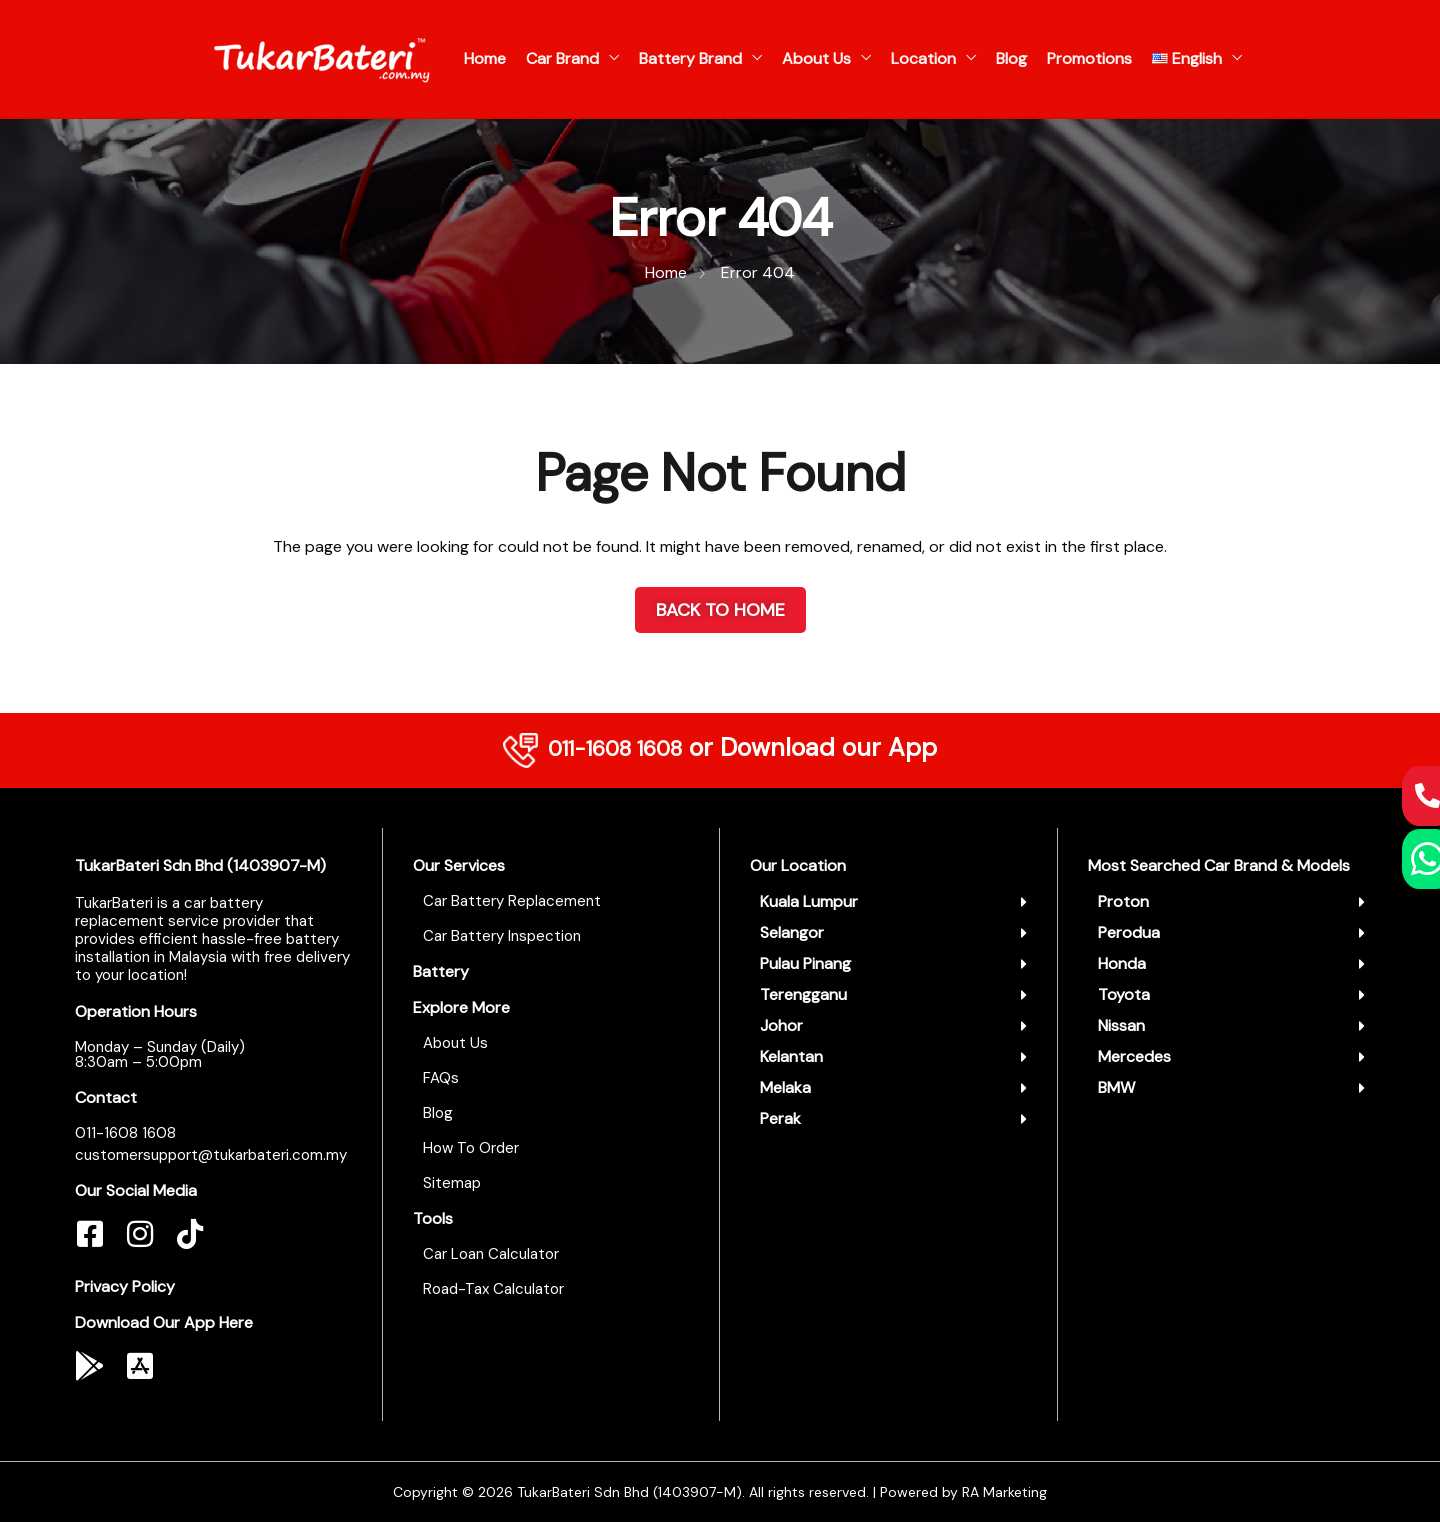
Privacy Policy (125, 1286)
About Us (816, 58)
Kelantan (791, 1056)
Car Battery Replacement (512, 901)
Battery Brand (690, 58)
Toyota (1124, 994)
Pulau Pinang (805, 963)
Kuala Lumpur (809, 901)
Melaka (785, 1087)
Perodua (1129, 932)
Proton (1123, 901)
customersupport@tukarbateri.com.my (211, 1155)
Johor (781, 1025)
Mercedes (1134, 1056)
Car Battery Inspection (502, 936)
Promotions (1089, 58)
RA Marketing (1004, 1492)
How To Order (471, 1148)
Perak (780, 1118)
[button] (893, 902)
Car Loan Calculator (491, 1254)
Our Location (798, 865)
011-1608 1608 (615, 747)
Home (485, 58)
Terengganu (803, 994)
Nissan (1121, 1025)
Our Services (459, 865)
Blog (1011, 58)
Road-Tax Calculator (493, 1289)
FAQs (441, 1078)
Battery (441, 971)
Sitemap (452, 1183)
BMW (1116, 1087)
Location (923, 58)
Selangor (792, 932)
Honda (1122, 963)
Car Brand (562, 58)
